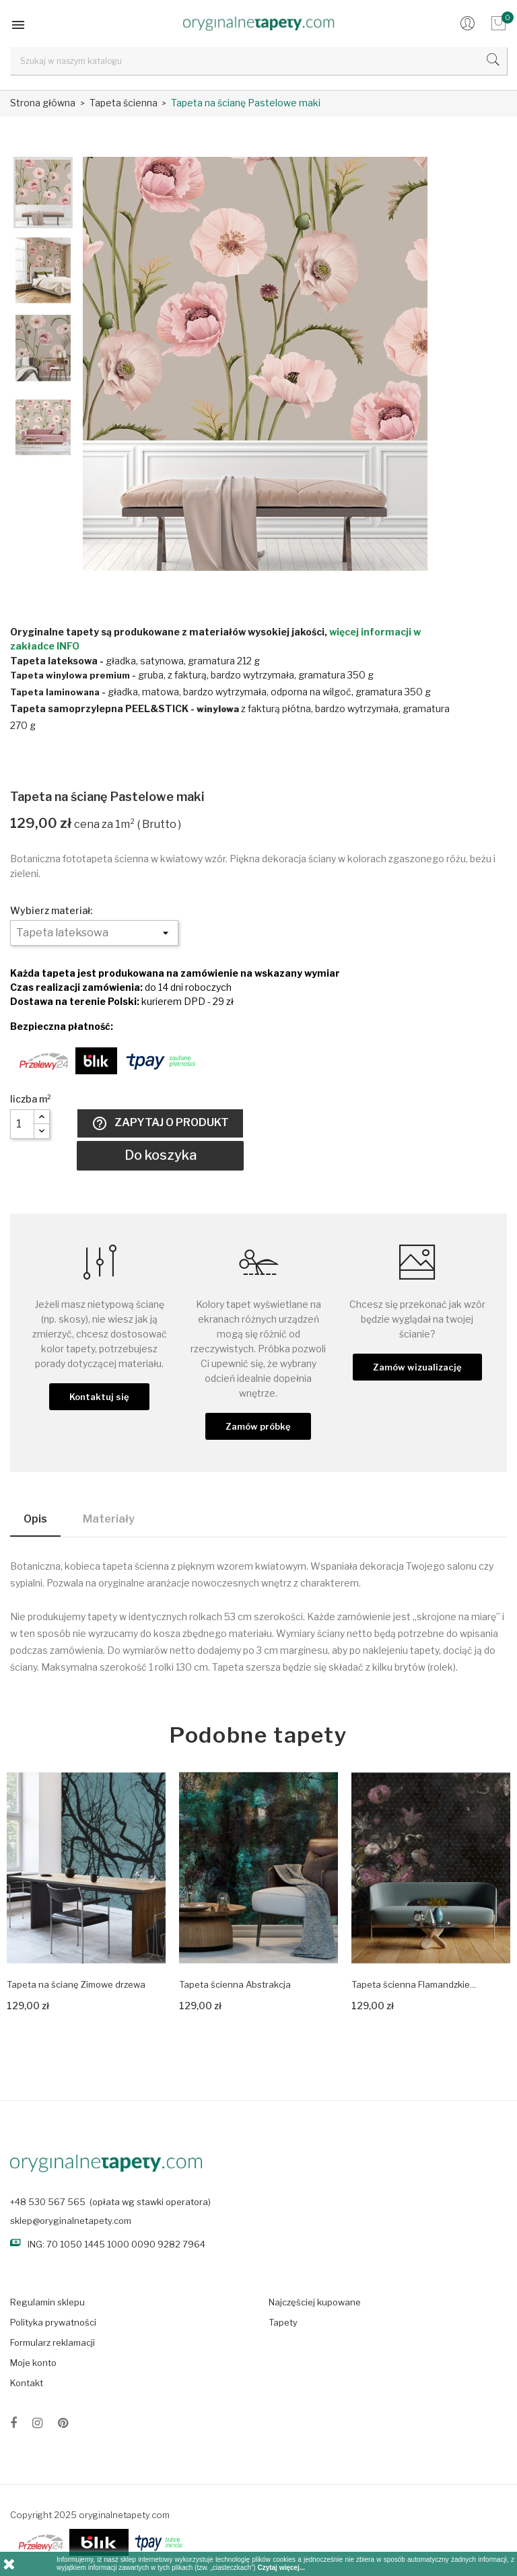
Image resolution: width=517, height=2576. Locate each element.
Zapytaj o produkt (160, 1123)
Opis (35, 1518)
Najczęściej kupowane (315, 2302)
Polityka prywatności (53, 2322)
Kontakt (26, 2382)
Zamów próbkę (258, 1426)
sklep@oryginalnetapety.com (70, 2220)
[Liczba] (22, 1124)
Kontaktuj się (99, 1396)
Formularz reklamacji (52, 2342)
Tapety (283, 2322)
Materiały (109, 1518)
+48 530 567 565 (47, 2201)
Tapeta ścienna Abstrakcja (235, 1984)
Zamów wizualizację (417, 1367)
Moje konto (33, 2362)
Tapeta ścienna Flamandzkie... (413, 1984)
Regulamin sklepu (47, 2302)
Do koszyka (161, 1155)
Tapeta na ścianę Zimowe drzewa (76, 1984)
